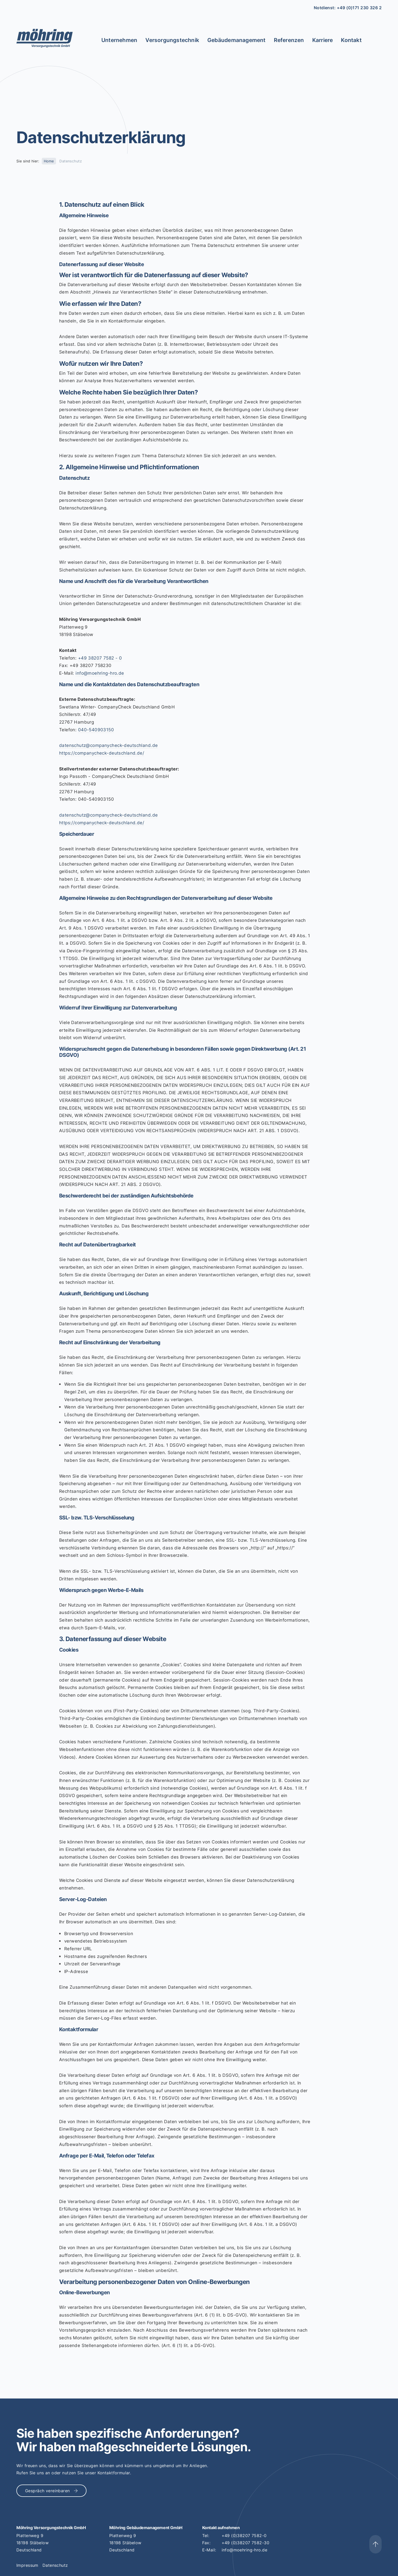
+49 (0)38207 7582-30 (245, 2542)
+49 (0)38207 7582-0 (244, 2535)
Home (49, 161)
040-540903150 (96, 729)
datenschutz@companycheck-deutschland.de (108, 745)
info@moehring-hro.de (100, 673)
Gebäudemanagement (236, 40)
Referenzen (289, 40)
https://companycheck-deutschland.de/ (101, 753)
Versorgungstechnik (172, 40)
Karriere (322, 40)
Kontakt (351, 40)
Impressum (27, 2565)
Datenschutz (55, 2565)
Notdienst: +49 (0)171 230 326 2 (348, 7)
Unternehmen (119, 40)
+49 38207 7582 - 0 (100, 658)
